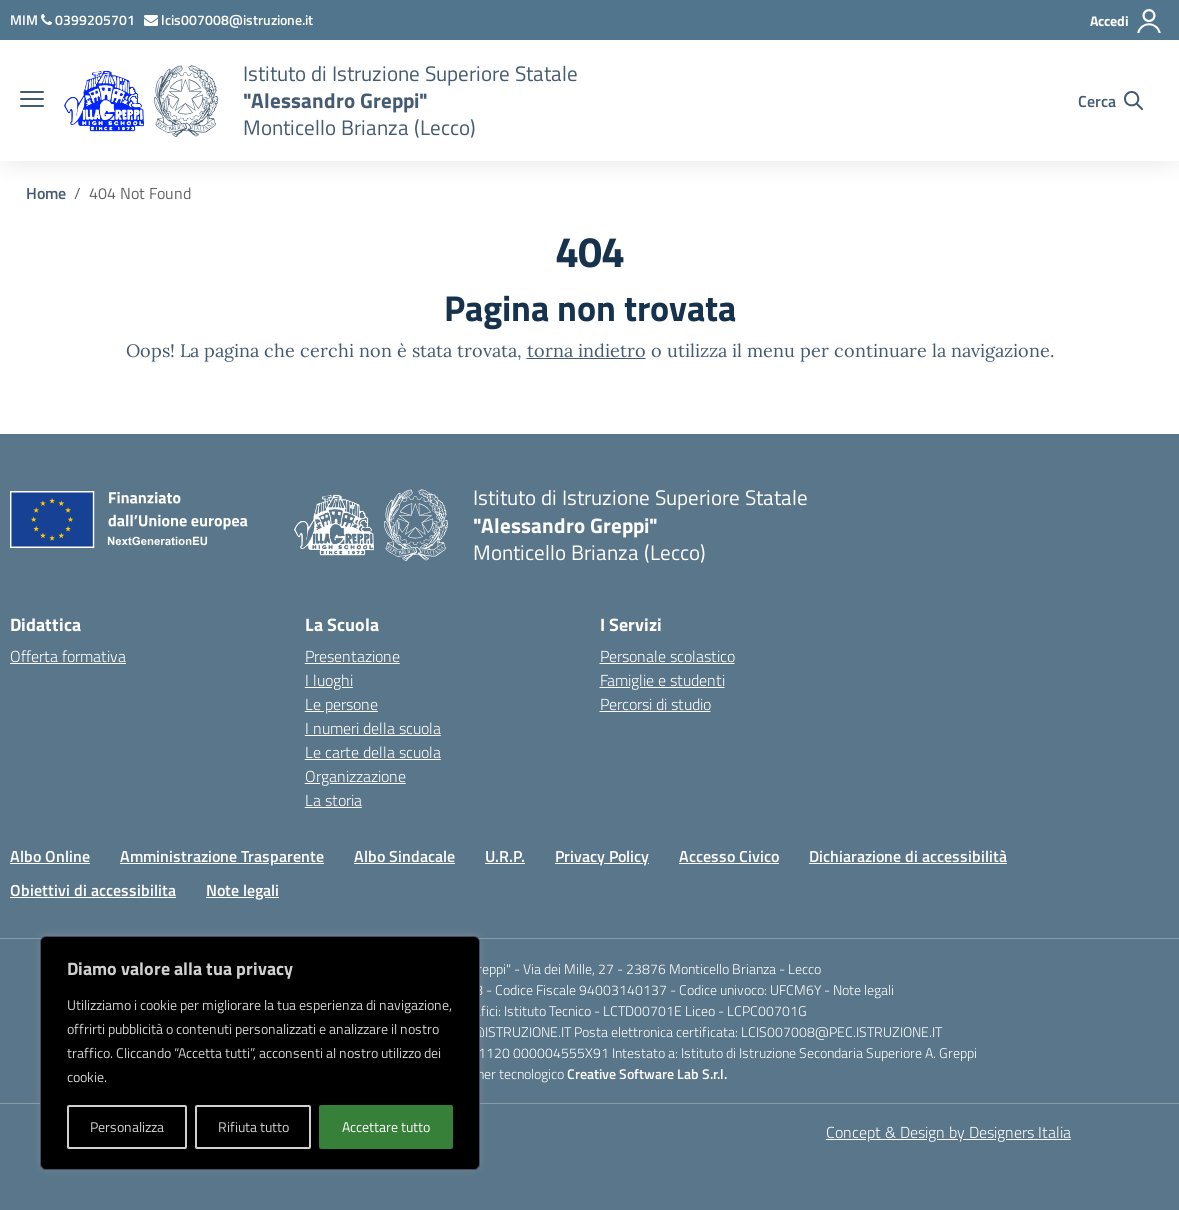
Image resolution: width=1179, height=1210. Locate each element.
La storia (333, 800)
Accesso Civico (729, 856)
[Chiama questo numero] (89, 19)
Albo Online (50, 856)
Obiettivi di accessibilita (93, 890)
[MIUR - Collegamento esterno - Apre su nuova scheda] (25, 19)
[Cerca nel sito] (1110, 101)
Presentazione (352, 656)
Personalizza (127, 1126)
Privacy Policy (602, 856)
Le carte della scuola (373, 752)
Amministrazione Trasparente (222, 856)
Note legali (242, 890)
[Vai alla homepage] (186, 101)
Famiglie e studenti (662, 680)
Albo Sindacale (404, 856)
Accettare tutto (386, 1126)
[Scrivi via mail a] (230, 19)
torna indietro (586, 350)
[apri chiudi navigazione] (32, 101)
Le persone (341, 704)
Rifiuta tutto (253, 1126)
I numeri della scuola (373, 728)
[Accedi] (1126, 21)
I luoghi (329, 680)
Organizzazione (355, 776)
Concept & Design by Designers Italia (948, 1132)
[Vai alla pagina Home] (46, 193)
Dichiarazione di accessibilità (908, 856)
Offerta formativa (68, 656)
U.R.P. (505, 856)
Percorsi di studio (655, 704)
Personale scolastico (667, 656)
